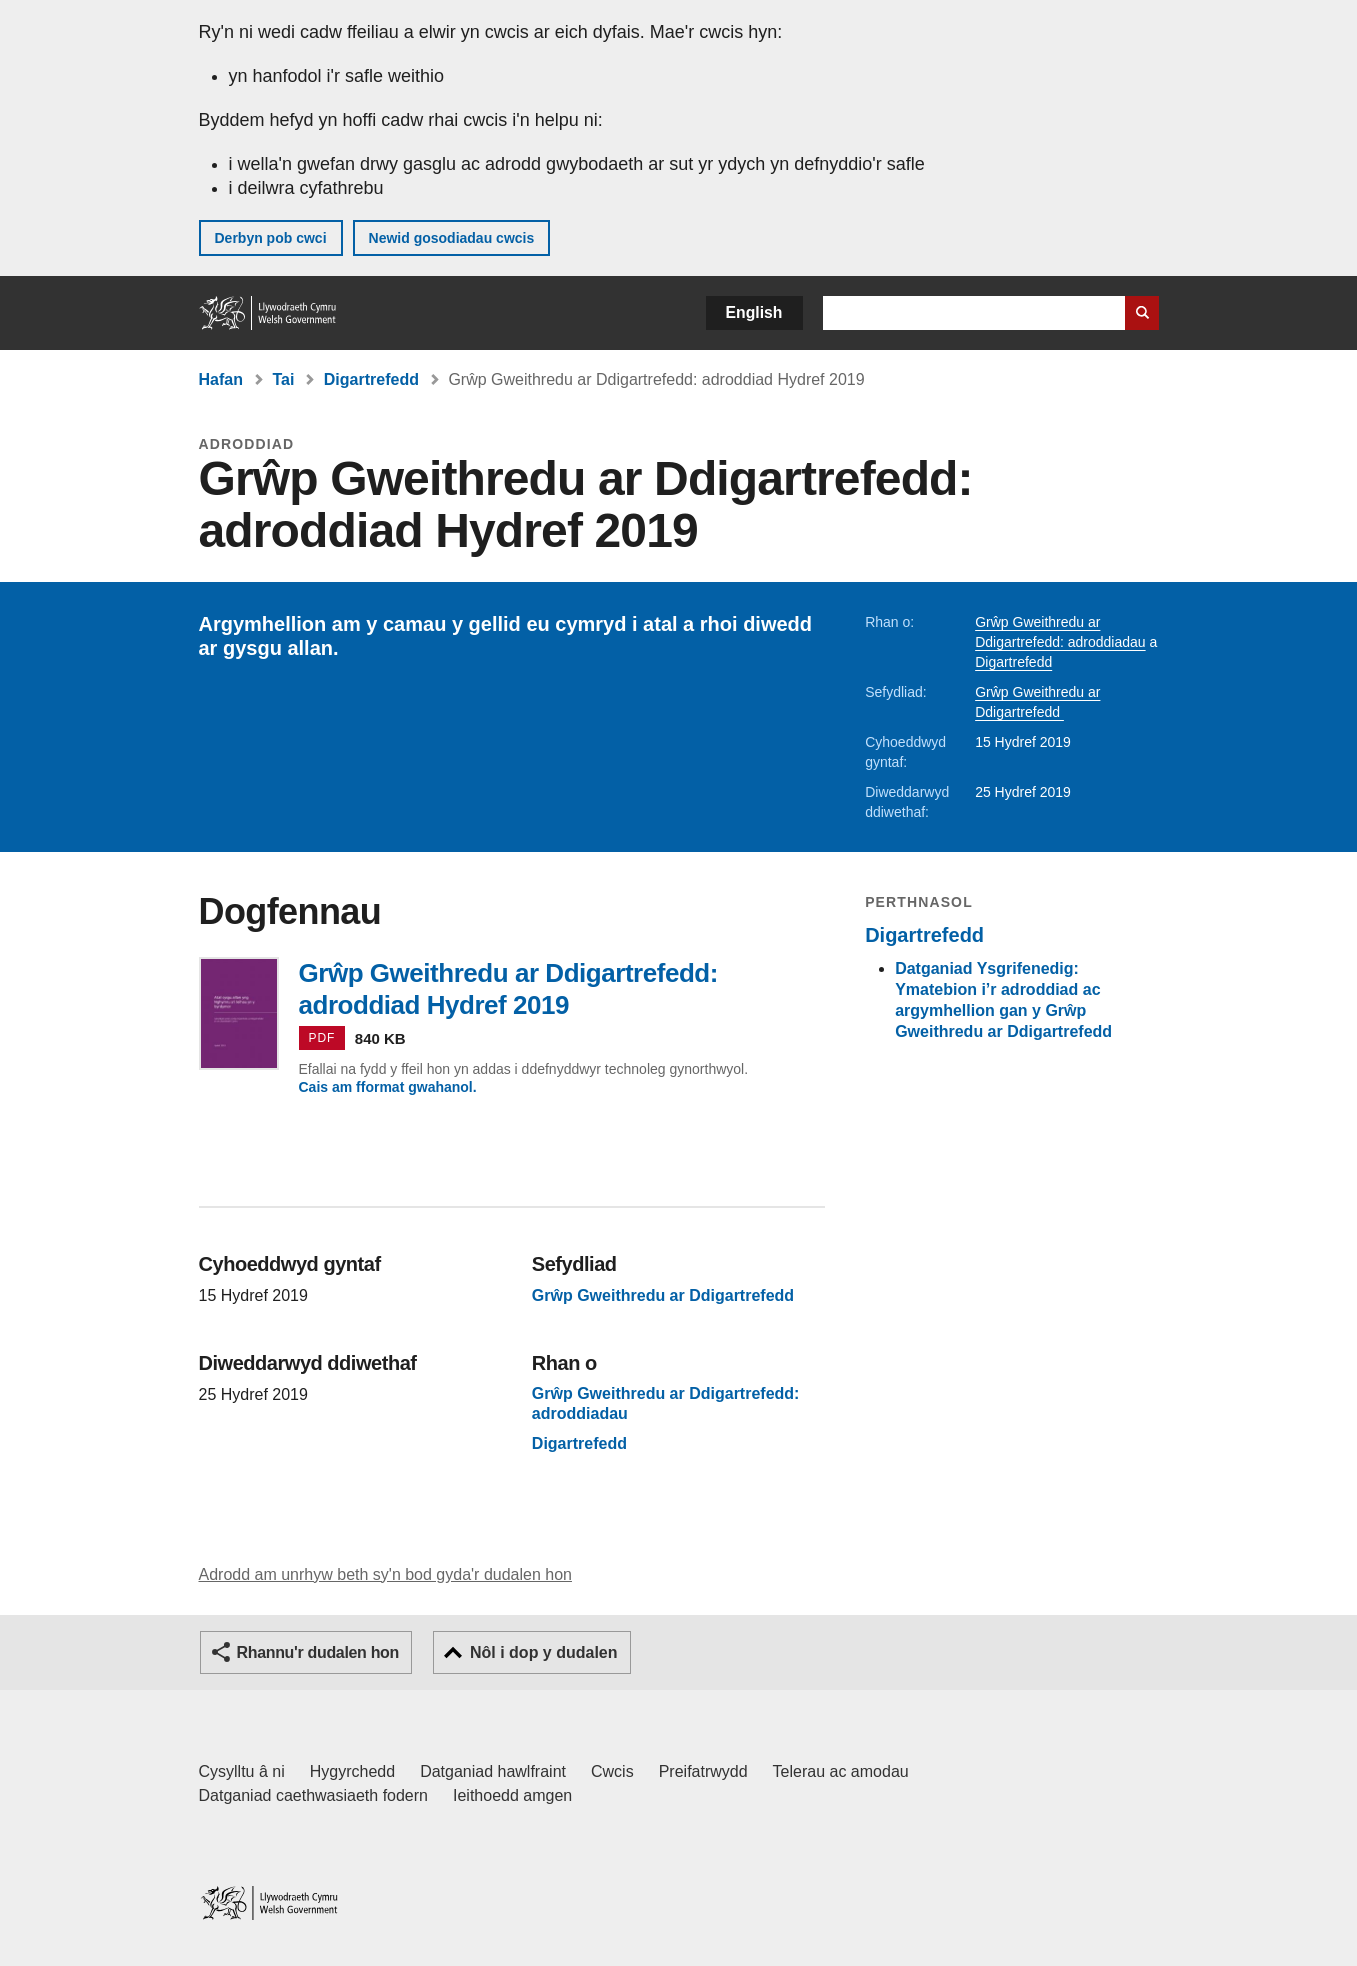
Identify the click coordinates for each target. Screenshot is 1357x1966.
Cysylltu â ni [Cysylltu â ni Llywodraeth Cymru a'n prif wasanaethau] (242, 1771)
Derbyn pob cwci (271, 238)
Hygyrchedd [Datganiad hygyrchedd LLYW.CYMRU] (352, 1771)
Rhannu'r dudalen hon (318, 1652)
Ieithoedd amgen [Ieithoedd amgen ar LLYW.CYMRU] (512, 1795)
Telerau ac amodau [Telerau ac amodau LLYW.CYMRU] (841, 1771)
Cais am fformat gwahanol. (388, 1087)
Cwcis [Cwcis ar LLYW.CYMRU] (612, 1771)
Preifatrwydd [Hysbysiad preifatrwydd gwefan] (703, 1771)
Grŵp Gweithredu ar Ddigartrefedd (665, 1295)
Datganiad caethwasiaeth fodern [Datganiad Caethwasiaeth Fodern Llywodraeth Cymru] (314, 1795)
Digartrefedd (371, 379)
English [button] (754, 312)
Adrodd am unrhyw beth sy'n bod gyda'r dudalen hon (385, 1574)
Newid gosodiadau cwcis (452, 238)
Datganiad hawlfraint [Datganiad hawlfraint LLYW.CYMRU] (493, 1771)
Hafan (221, 379)
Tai (283, 379)
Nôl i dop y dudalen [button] (544, 1652)
